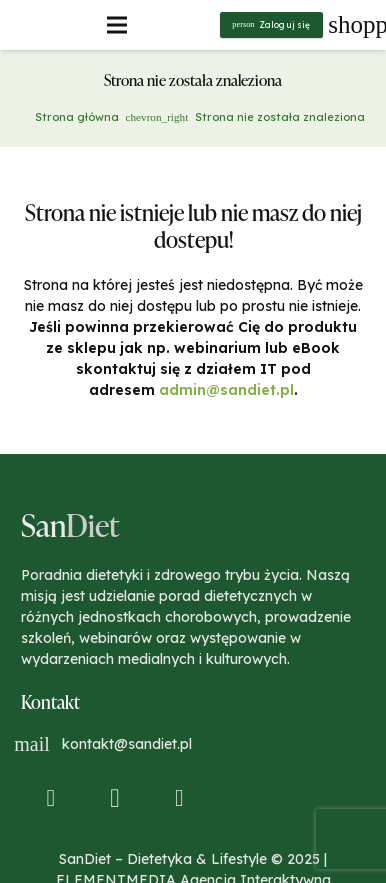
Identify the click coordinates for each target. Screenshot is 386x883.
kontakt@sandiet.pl (127, 744)
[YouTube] (180, 799)
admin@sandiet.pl (226, 390)
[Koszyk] (355, 25)
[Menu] (117, 25)
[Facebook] (51, 799)
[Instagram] (115, 799)
